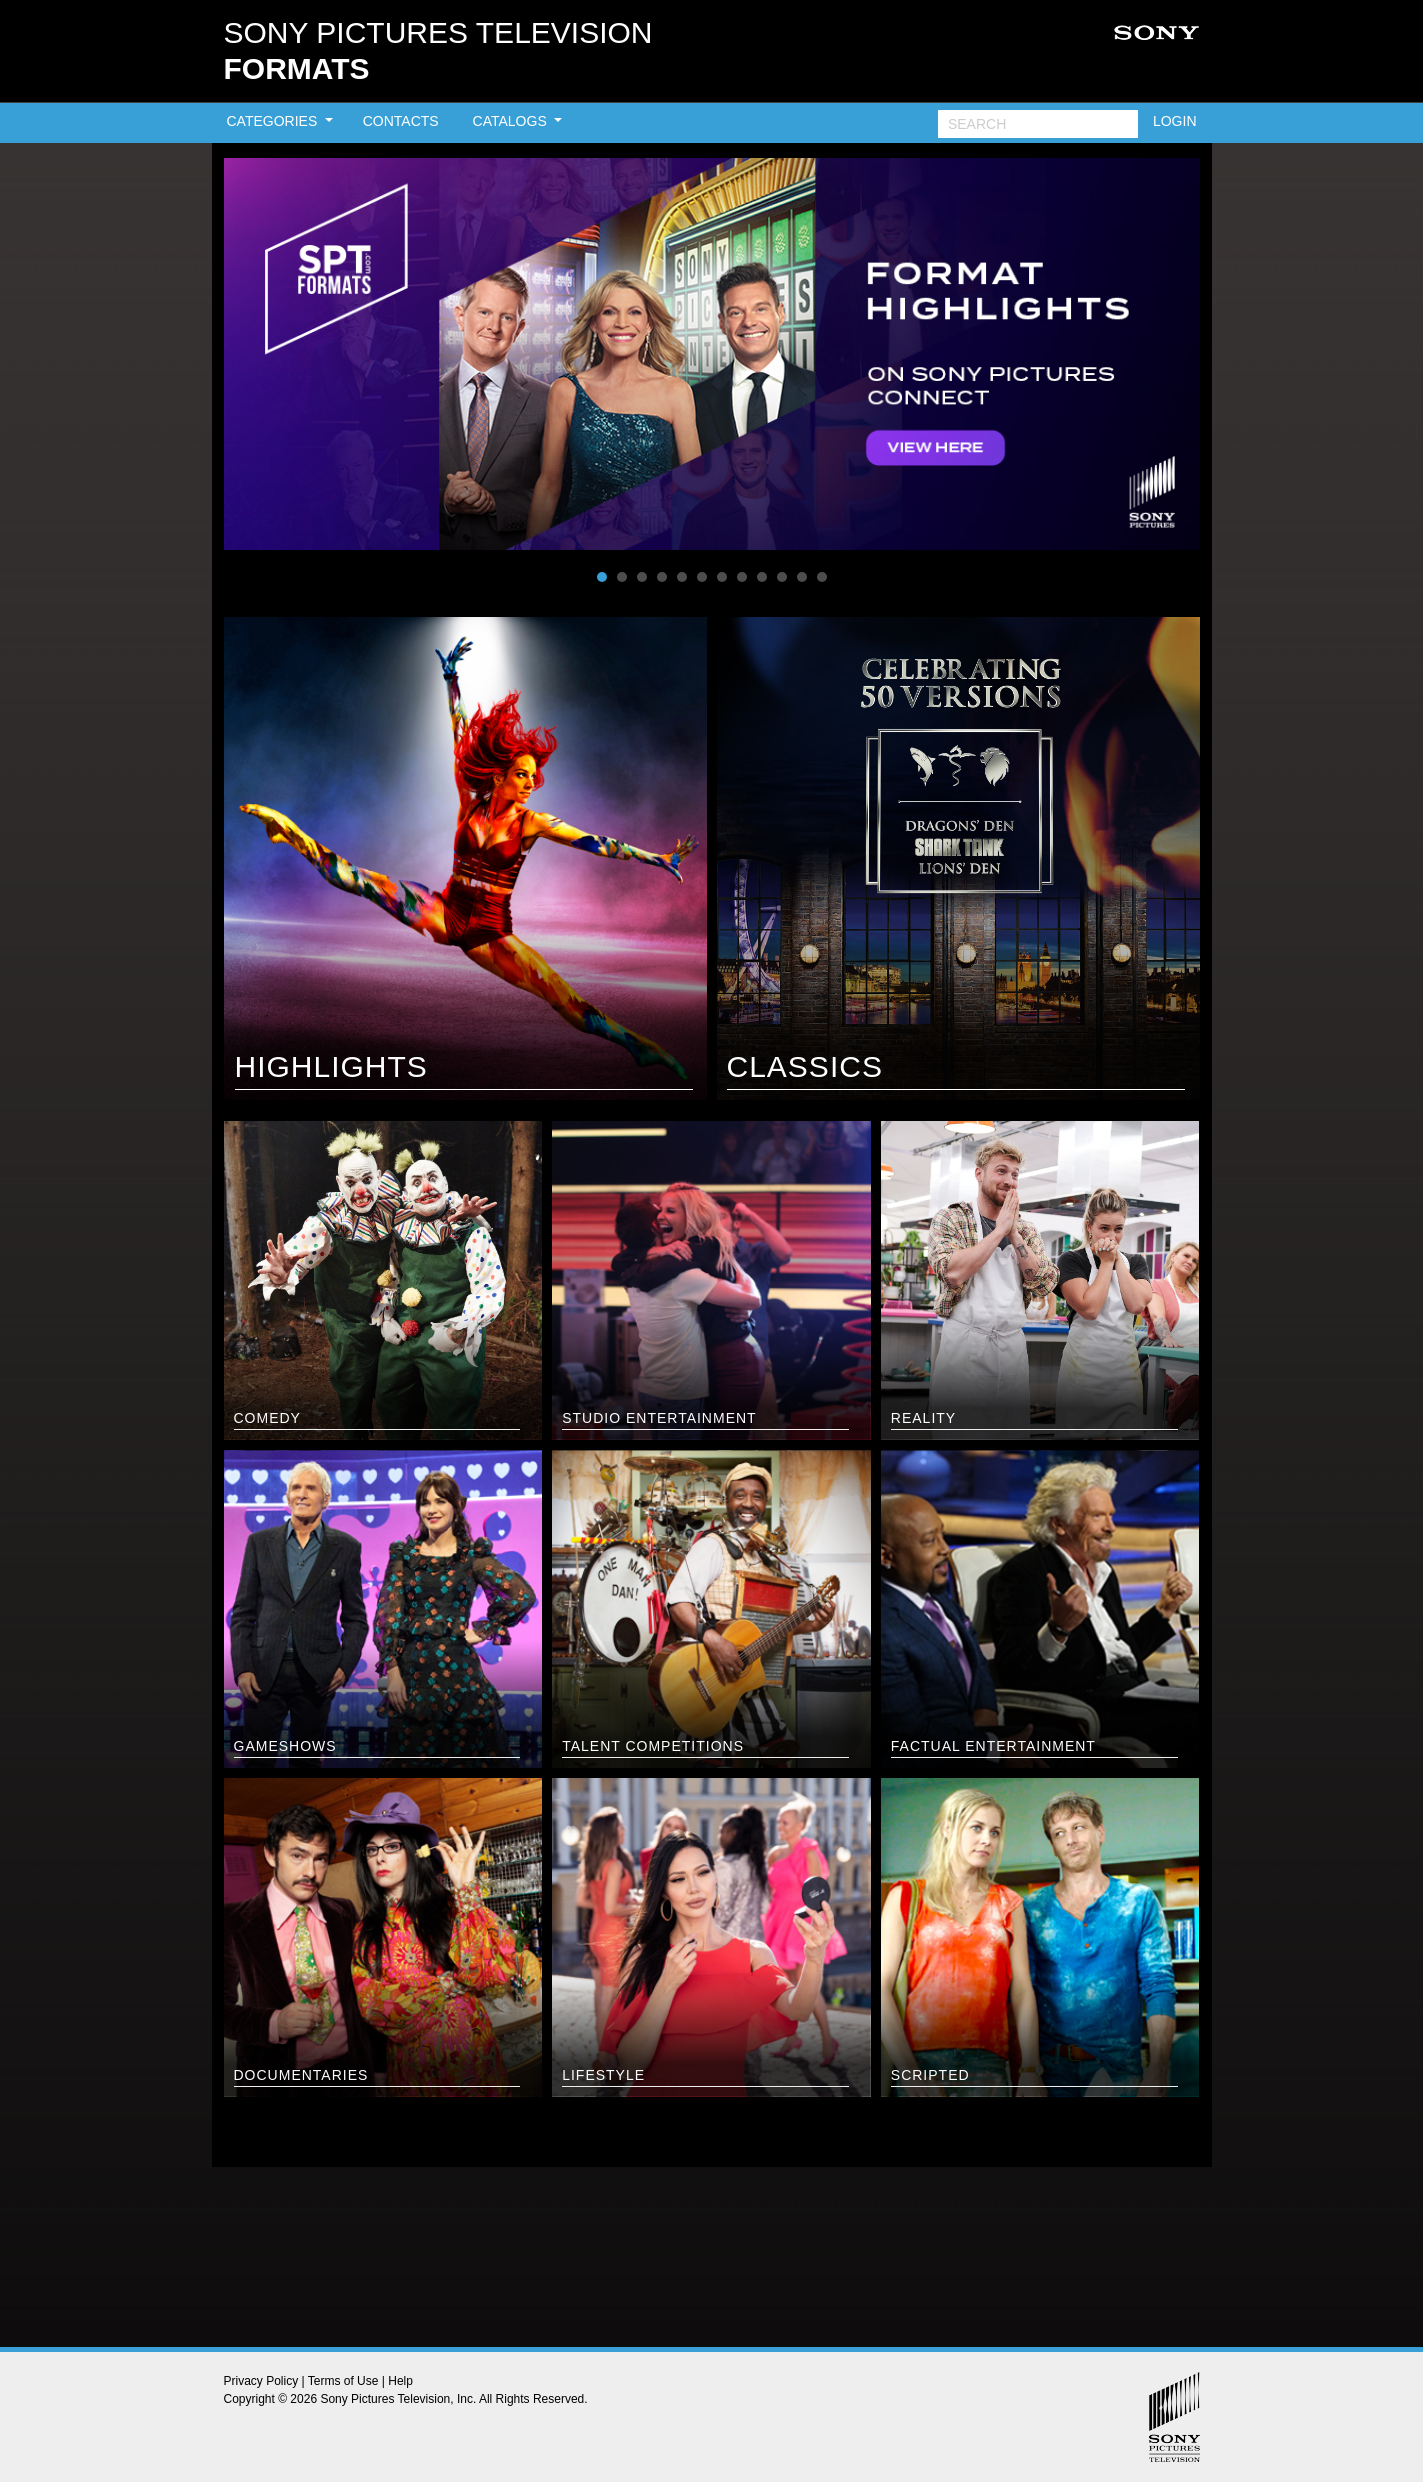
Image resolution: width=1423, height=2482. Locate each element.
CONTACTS (401, 121)
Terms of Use (343, 2381)
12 (822, 577)
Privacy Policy (261, 2381)
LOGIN (1175, 121)
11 (802, 577)
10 (782, 577)
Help (400, 2381)
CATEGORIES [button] (274, 121)
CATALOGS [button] (512, 121)
